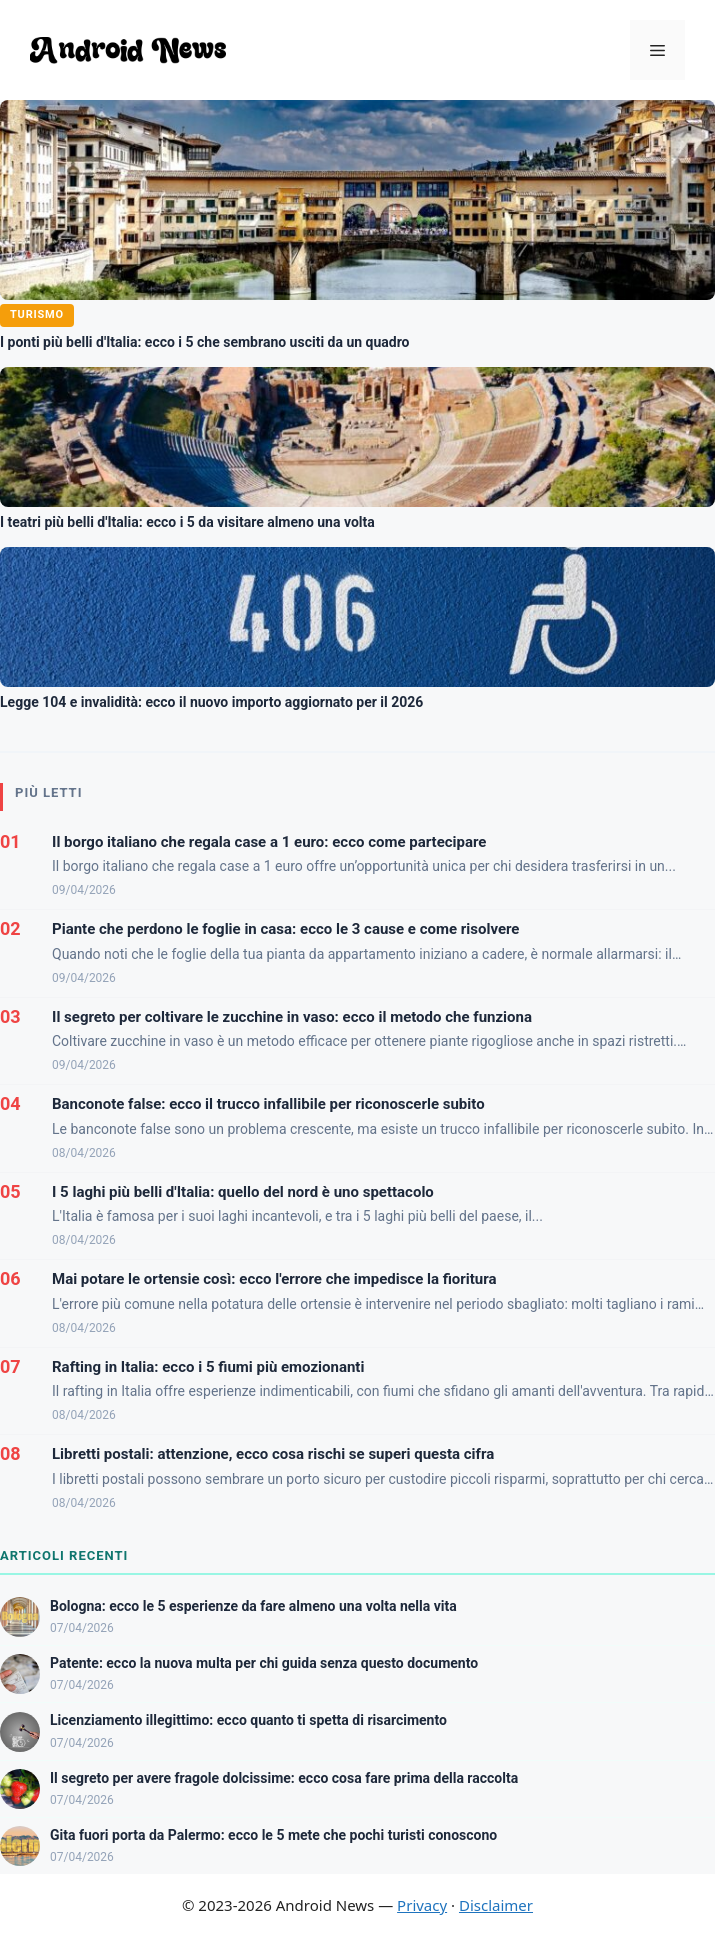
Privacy (422, 1905)
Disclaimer (496, 1905)
